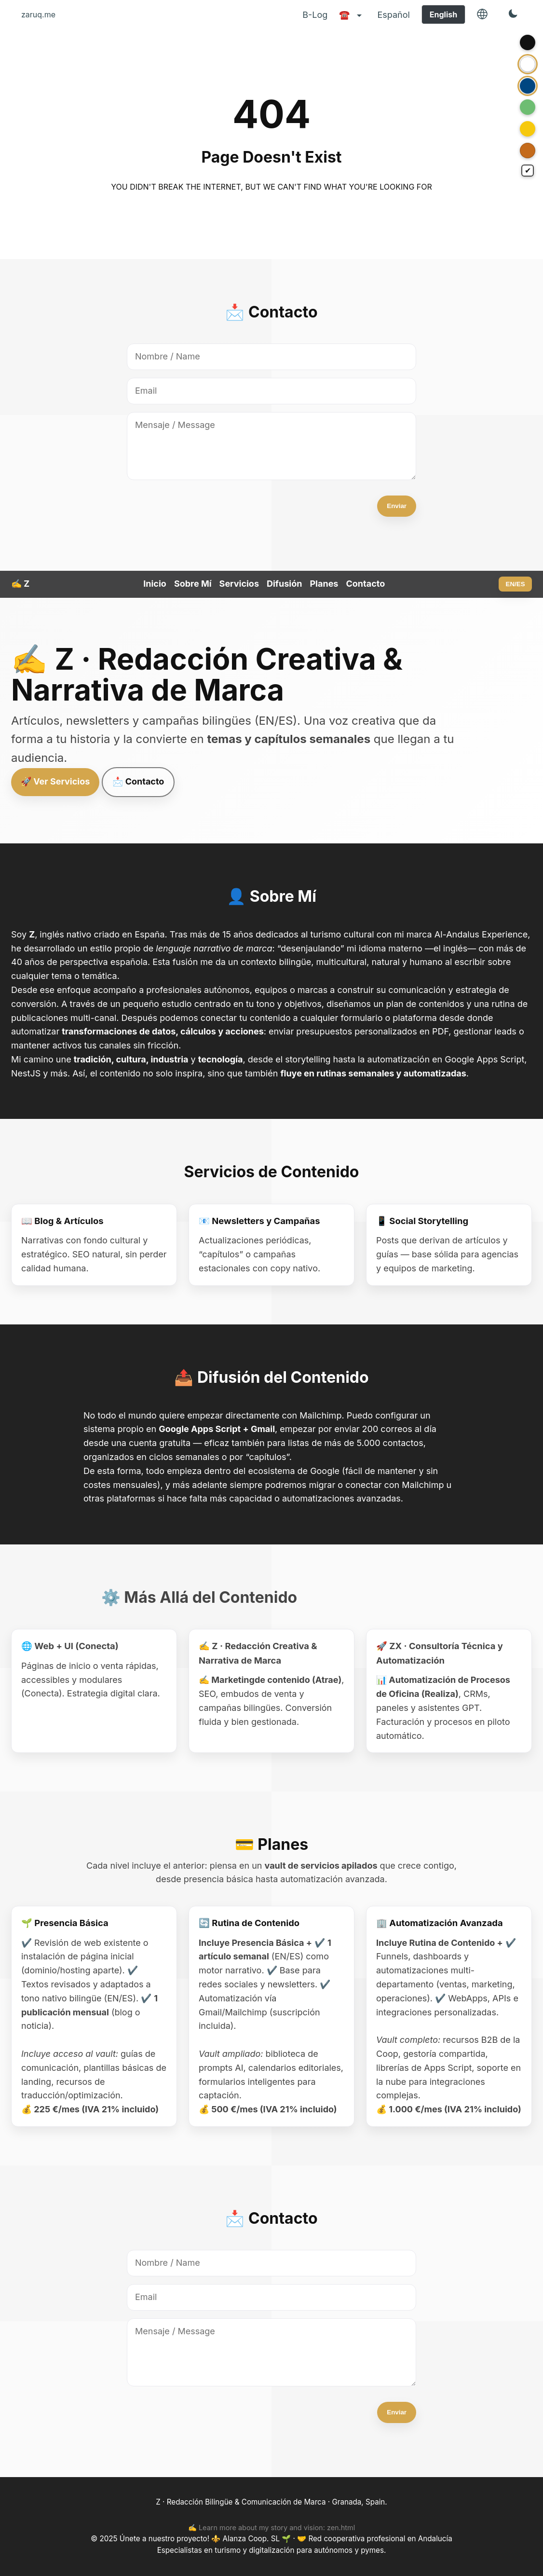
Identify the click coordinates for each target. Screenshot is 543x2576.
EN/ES (515, 584)
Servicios (239, 584)
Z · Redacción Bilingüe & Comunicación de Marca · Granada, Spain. (271, 2502)
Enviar (397, 506)
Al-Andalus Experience (481, 934)
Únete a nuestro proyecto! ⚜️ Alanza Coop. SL (201, 2538)
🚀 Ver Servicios (55, 781)
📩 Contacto (138, 781)
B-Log (314, 15)
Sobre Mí (193, 584)
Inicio (154, 584)
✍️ (20, 584)
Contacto (365, 584)
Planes (324, 584)
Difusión (284, 584)
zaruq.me (38, 14)
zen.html (341, 2527)
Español (393, 15)
